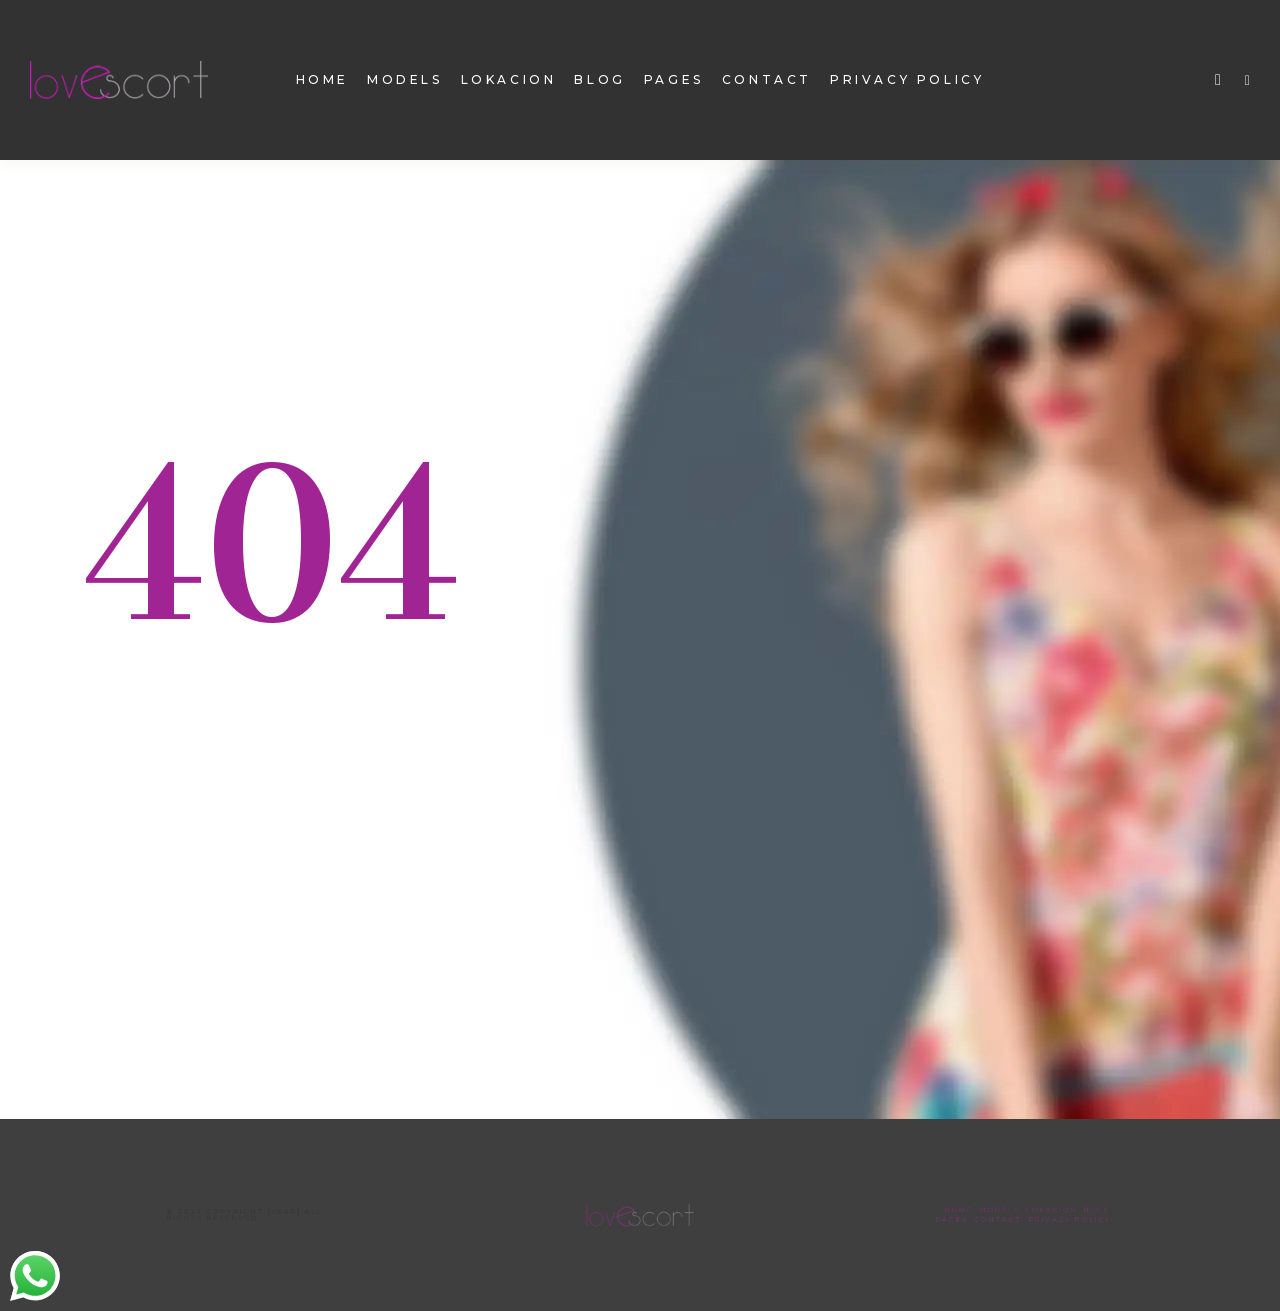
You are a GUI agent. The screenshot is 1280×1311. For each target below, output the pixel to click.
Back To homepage (220, 777)
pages (674, 79)
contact (767, 79)
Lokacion (509, 79)
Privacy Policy (907, 79)
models (405, 79)
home (322, 79)
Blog (599, 79)
